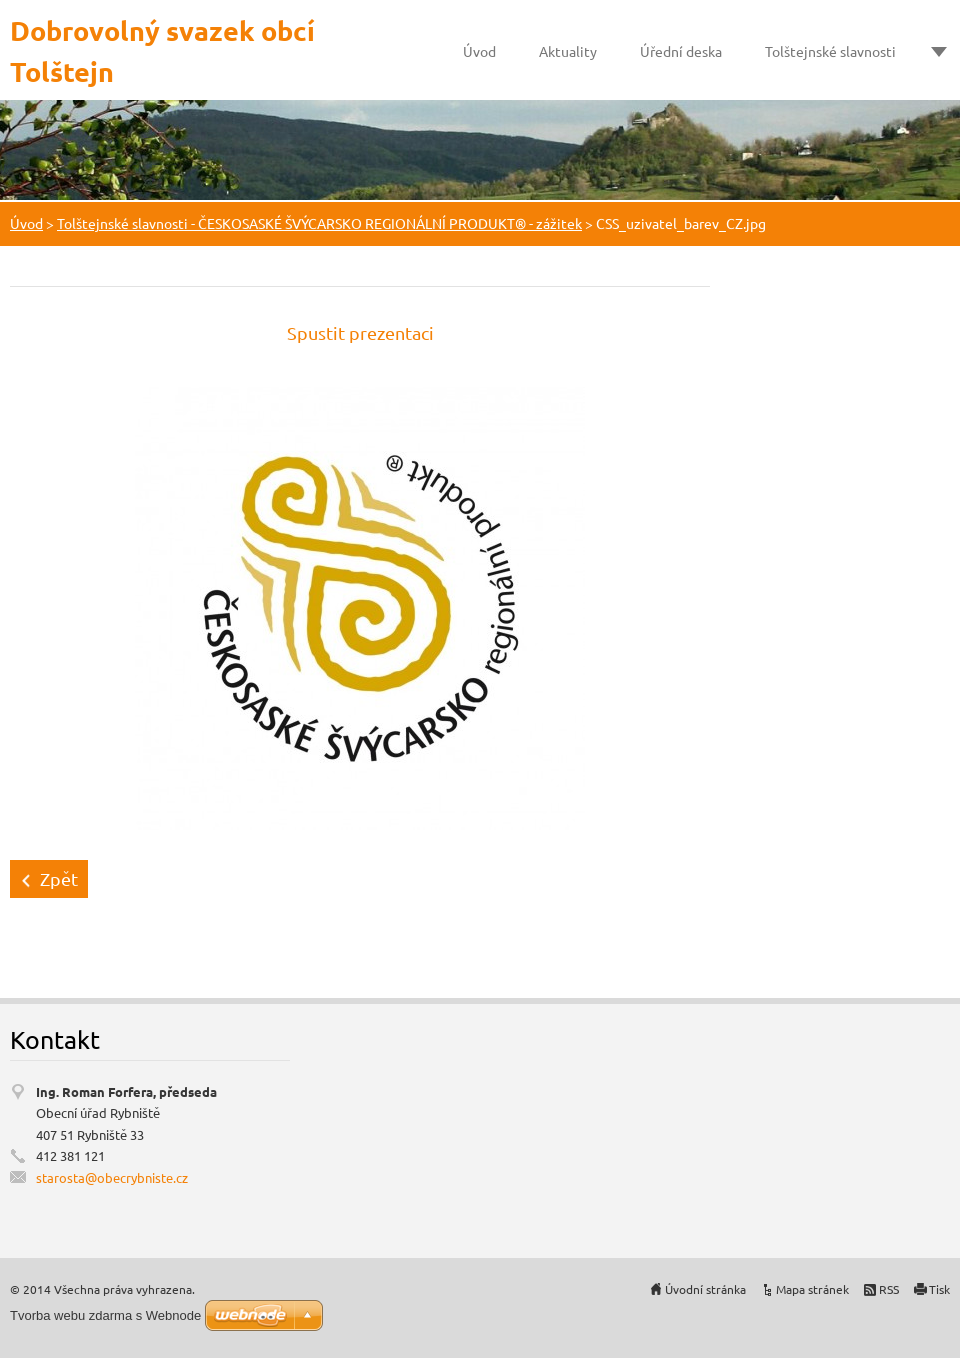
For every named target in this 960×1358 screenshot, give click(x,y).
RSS (889, 1289)
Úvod (479, 51)
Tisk (939, 1289)
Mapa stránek (812, 1289)
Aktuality (568, 51)
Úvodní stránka (705, 1289)
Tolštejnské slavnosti (830, 51)
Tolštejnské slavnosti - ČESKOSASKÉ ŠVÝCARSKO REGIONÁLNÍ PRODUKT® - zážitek (319, 223)
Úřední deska (681, 51)
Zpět (59, 878)
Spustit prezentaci (360, 332)
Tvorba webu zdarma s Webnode (105, 1315)
